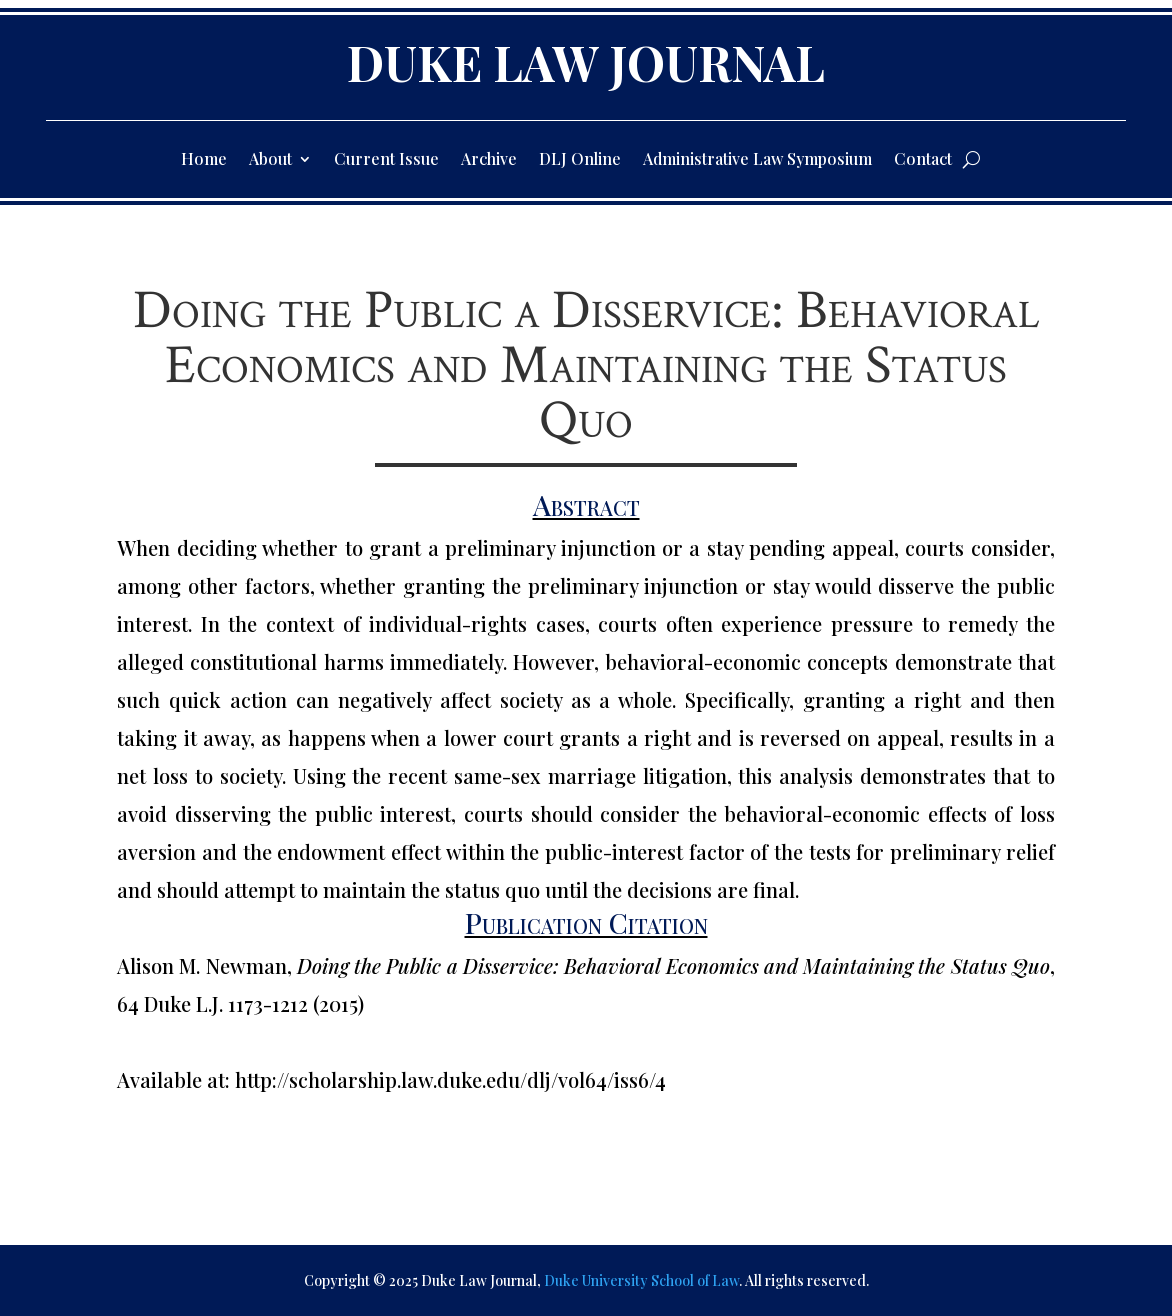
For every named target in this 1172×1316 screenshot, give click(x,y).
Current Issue (386, 160)
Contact (923, 160)
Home (204, 160)
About (270, 160)
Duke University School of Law (641, 1280)
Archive (489, 160)
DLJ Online (580, 160)
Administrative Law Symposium (757, 160)
